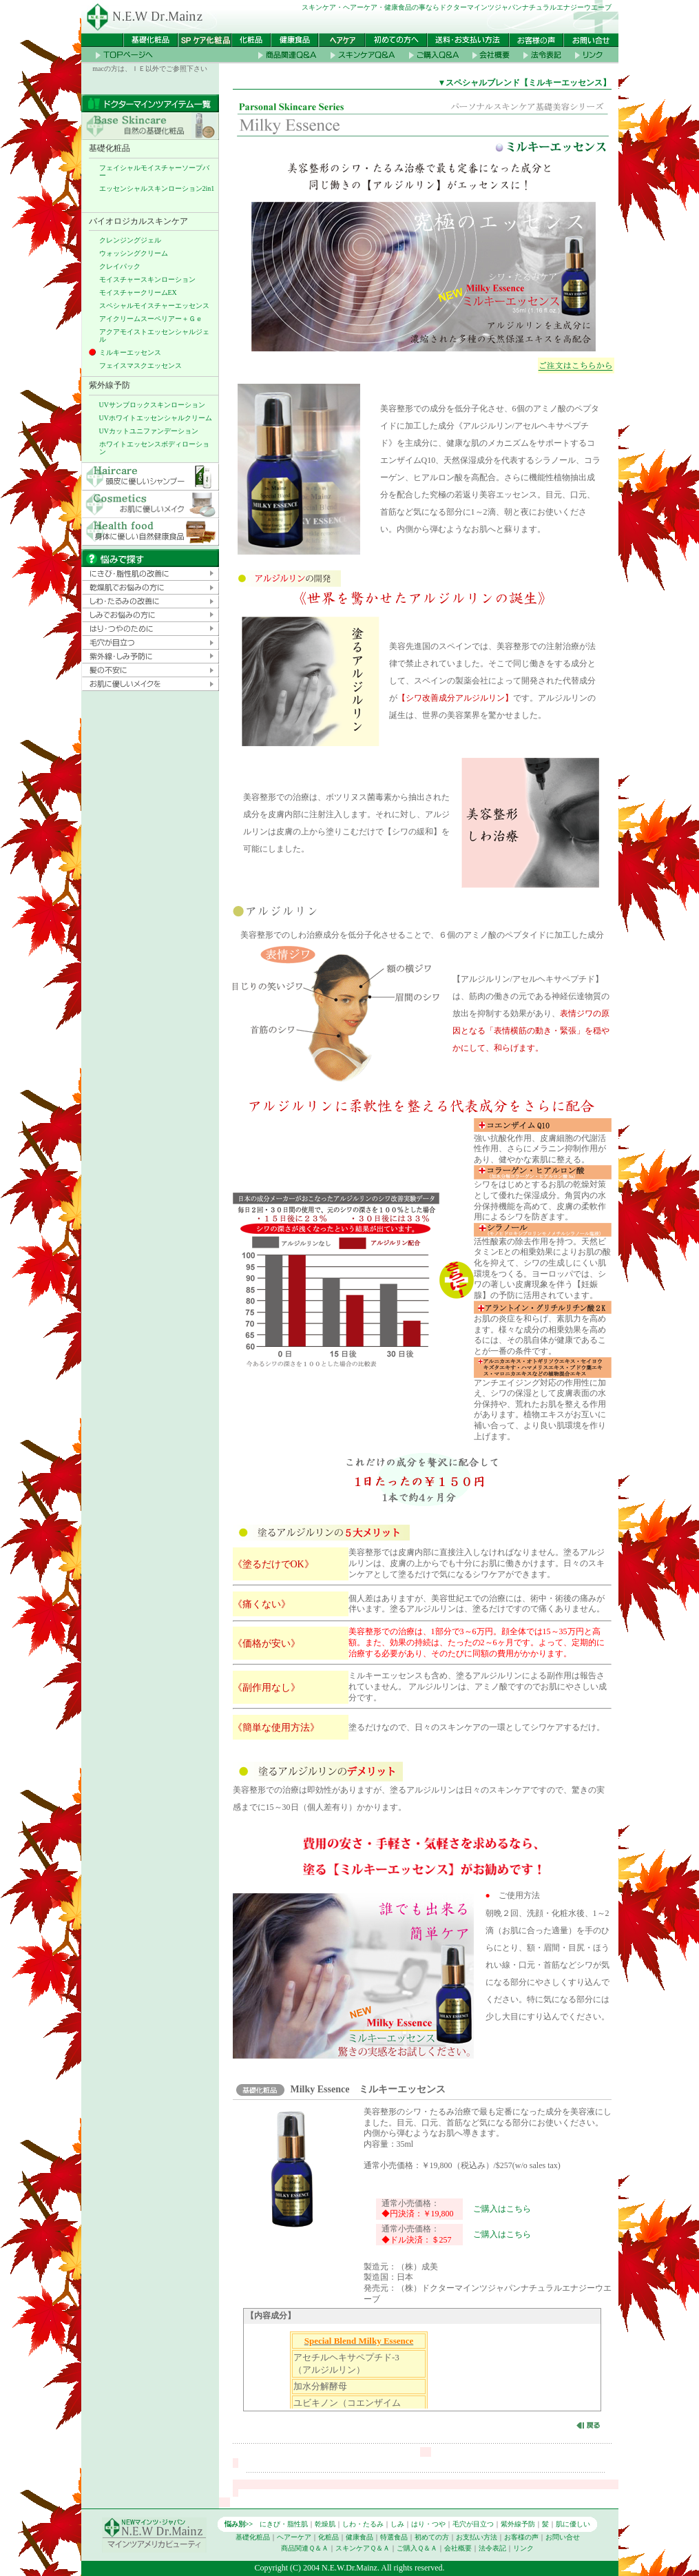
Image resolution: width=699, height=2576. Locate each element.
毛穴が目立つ (473, 2524)
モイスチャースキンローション (147, 279)
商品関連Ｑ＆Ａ (304, 2548)
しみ (397, 2524)
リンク (523, 2548)
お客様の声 (521, 2537)
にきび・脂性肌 (284, 2524)
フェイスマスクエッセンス (140, 365)
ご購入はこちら (502, 2209)
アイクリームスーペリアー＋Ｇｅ (150, 318)
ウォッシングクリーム (133, 253)
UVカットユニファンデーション (148, 431)
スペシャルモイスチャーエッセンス (154, 305)
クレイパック (119, 266)
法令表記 (492, 2548)
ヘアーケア (294, 2537)
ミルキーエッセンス (130, 352)
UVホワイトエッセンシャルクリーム (155, 418)
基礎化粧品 (253, 2537)
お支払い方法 (476, 2537)
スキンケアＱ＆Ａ (362, 2548)
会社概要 (458, 2548)
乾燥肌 (325, 2524)
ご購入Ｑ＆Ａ (417, 2548)
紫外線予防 (518, 2524)
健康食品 (359, 2537)
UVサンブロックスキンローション (152, 405)
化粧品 (328, 2537)
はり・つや (428, 2524)
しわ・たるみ (363, 2524)
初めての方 (432, 2537)
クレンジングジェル (130, 240)
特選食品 (394, 2537)
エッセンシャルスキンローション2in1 (157, 188)
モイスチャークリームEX (138, 292)
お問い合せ (562, 2537)
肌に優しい (573, 2524)
